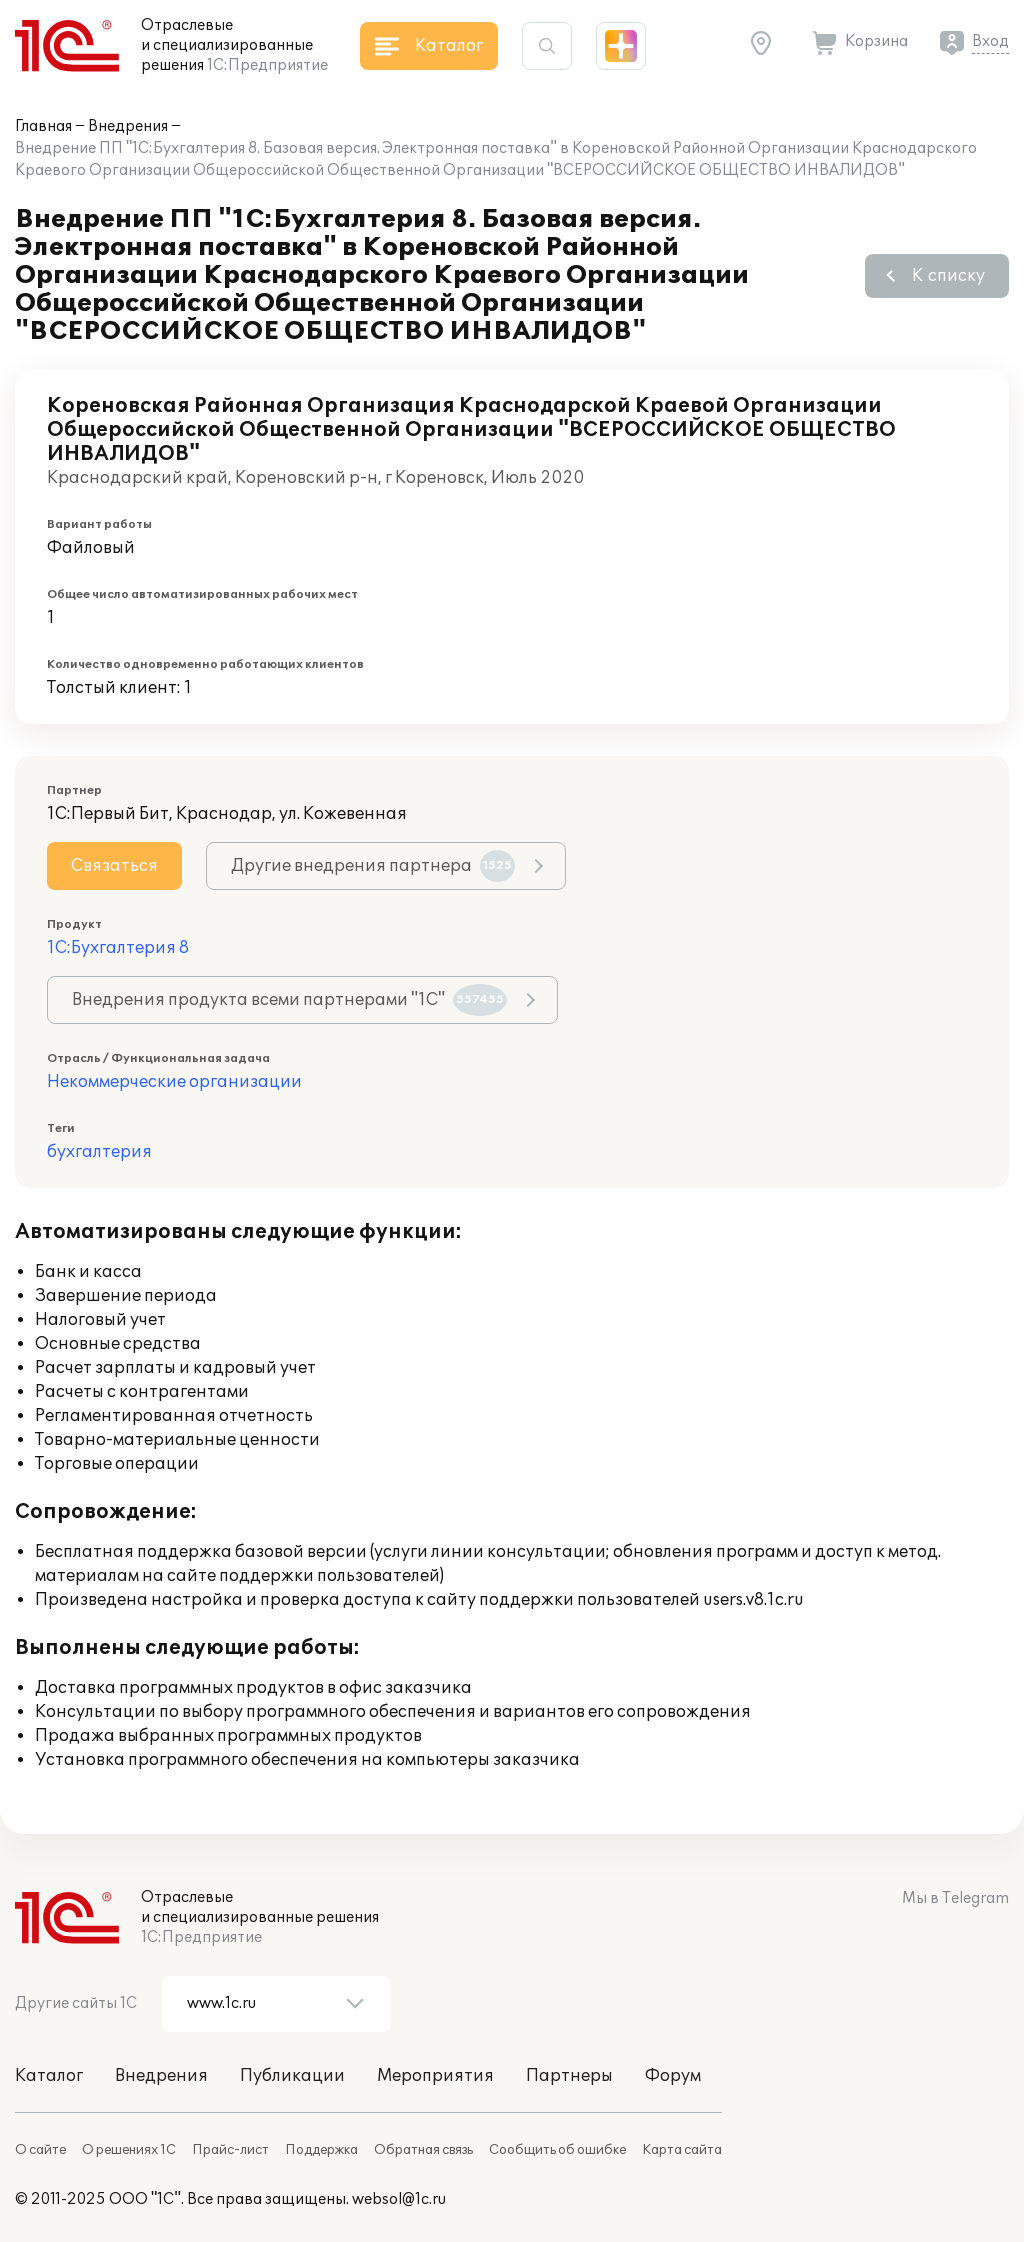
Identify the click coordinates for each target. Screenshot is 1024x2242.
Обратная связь (423, 2150)
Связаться (114, 866)
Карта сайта (682, 2150)
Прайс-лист (230, 2150)
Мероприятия (435, 2076)
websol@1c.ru (399, 2199)
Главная (43, 126)
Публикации (292, 2076)
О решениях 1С (129, 2150)
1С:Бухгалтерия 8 (118, 948)
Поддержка (321, 2150)
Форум (673, 2076)
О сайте (40, 2150)
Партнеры (569, 2076)
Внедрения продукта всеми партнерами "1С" (289, 1000)
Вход (990, 41)
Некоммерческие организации (174, 1082)
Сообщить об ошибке (557, 2150)
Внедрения (128, 126)
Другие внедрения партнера (373, 866)
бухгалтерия (99, 1152)
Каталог (49, 2076)
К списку (948, 276)
